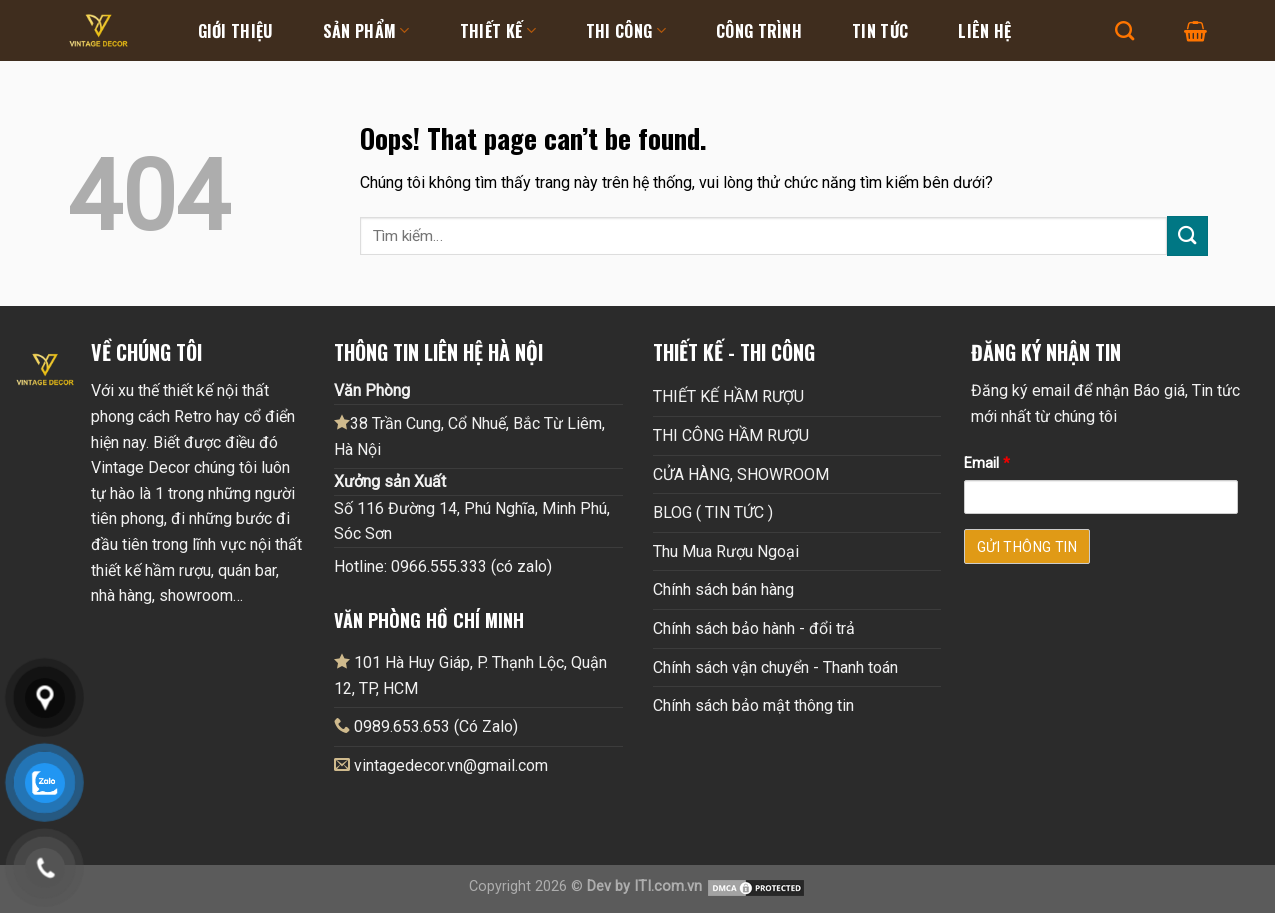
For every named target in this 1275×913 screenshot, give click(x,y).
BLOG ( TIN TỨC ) (713, 512)
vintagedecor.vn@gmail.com (451, 765)
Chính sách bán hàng (723, 589)
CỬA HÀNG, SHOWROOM (741, 474)
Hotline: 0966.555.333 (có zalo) (443, 566)
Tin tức (880, 31)
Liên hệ (984, 31)
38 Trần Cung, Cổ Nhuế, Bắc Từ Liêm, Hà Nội (469, 436)
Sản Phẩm (366, 31)
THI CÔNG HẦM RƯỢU (731, 435)
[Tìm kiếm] (1124, 30)
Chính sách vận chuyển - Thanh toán (775, 667)
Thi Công (626, 31)
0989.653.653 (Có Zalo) (436, 726)
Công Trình (759, 31)
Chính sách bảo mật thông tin (753, 705)
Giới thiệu (235, 31)
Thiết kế (498, 31)
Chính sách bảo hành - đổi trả (754, 628)
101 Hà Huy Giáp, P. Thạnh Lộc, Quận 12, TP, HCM (470, 675)
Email (987, 463)
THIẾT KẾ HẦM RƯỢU (728, 396)
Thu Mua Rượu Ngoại (726, 551)
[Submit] (1187, 235)
